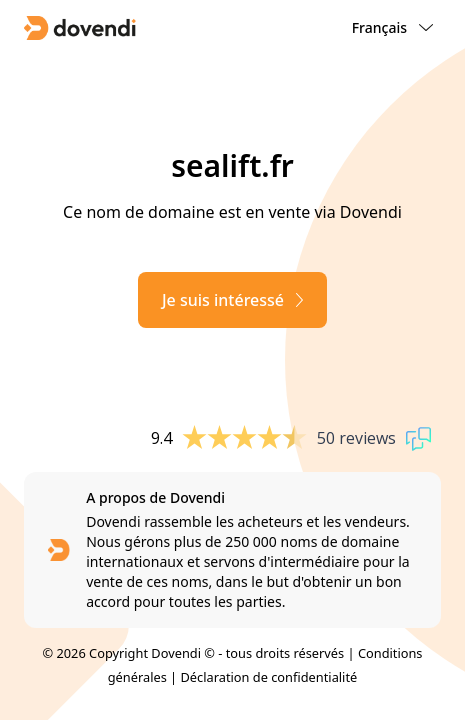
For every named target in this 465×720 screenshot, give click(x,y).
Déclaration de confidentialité (269, 677)
